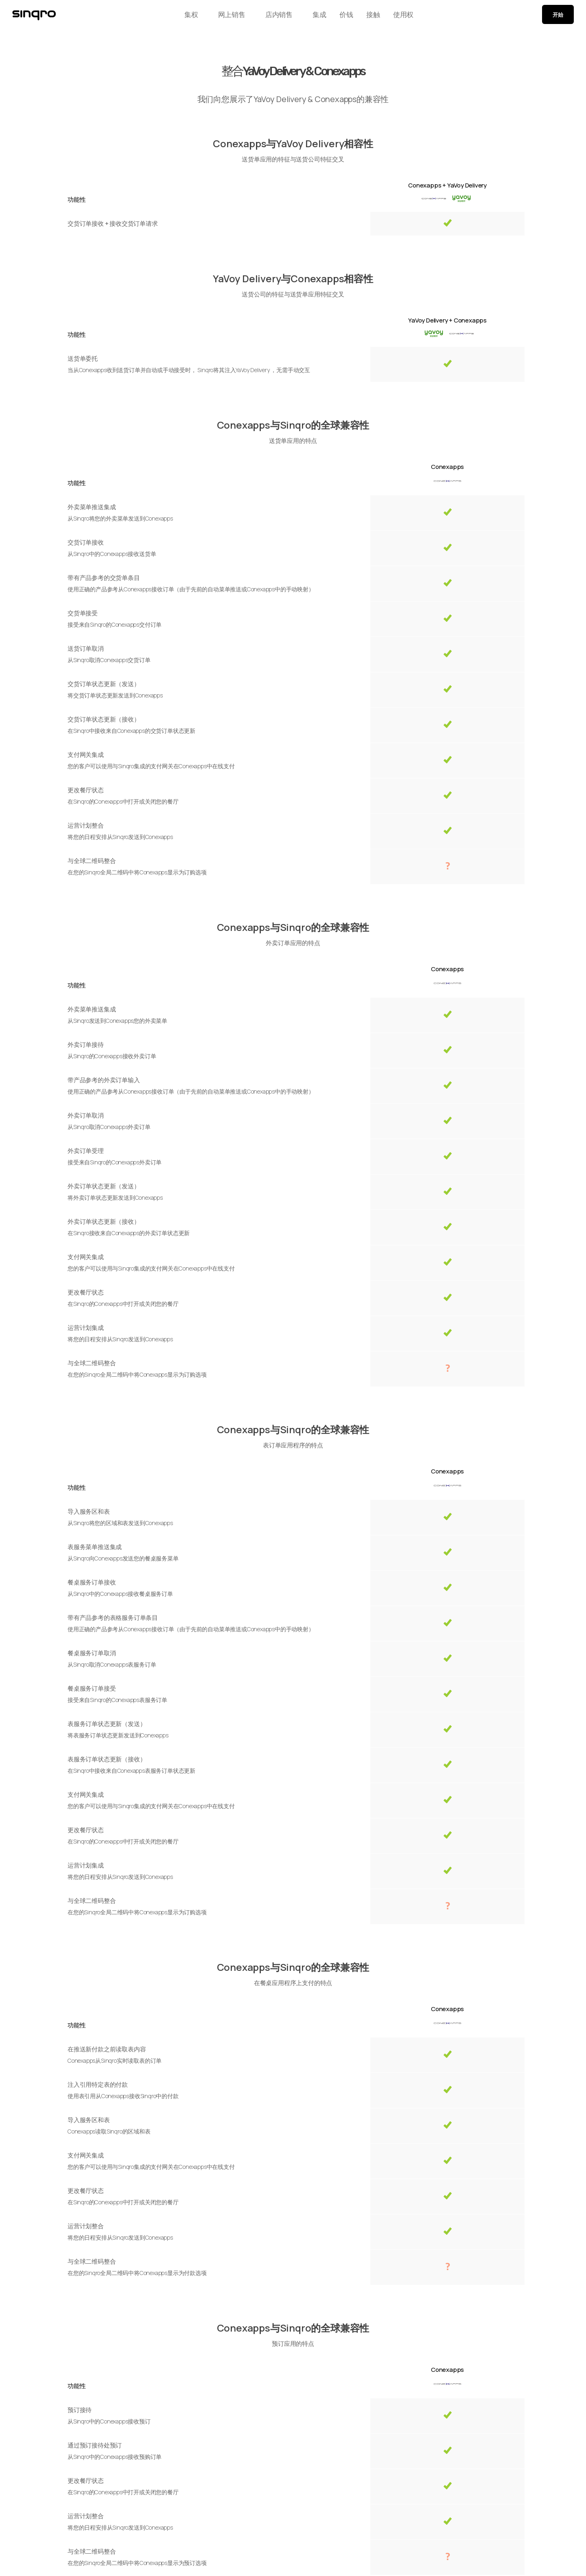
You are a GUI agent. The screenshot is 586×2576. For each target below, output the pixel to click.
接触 (376, 17)
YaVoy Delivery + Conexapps (447, 320)
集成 (309, 17)
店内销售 (269, 17)
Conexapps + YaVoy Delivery (447, 185)
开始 (558, 17)
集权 (182, 17)
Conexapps (447, 466)
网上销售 (222, 17)
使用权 (412, 17)
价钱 (343, 17)
